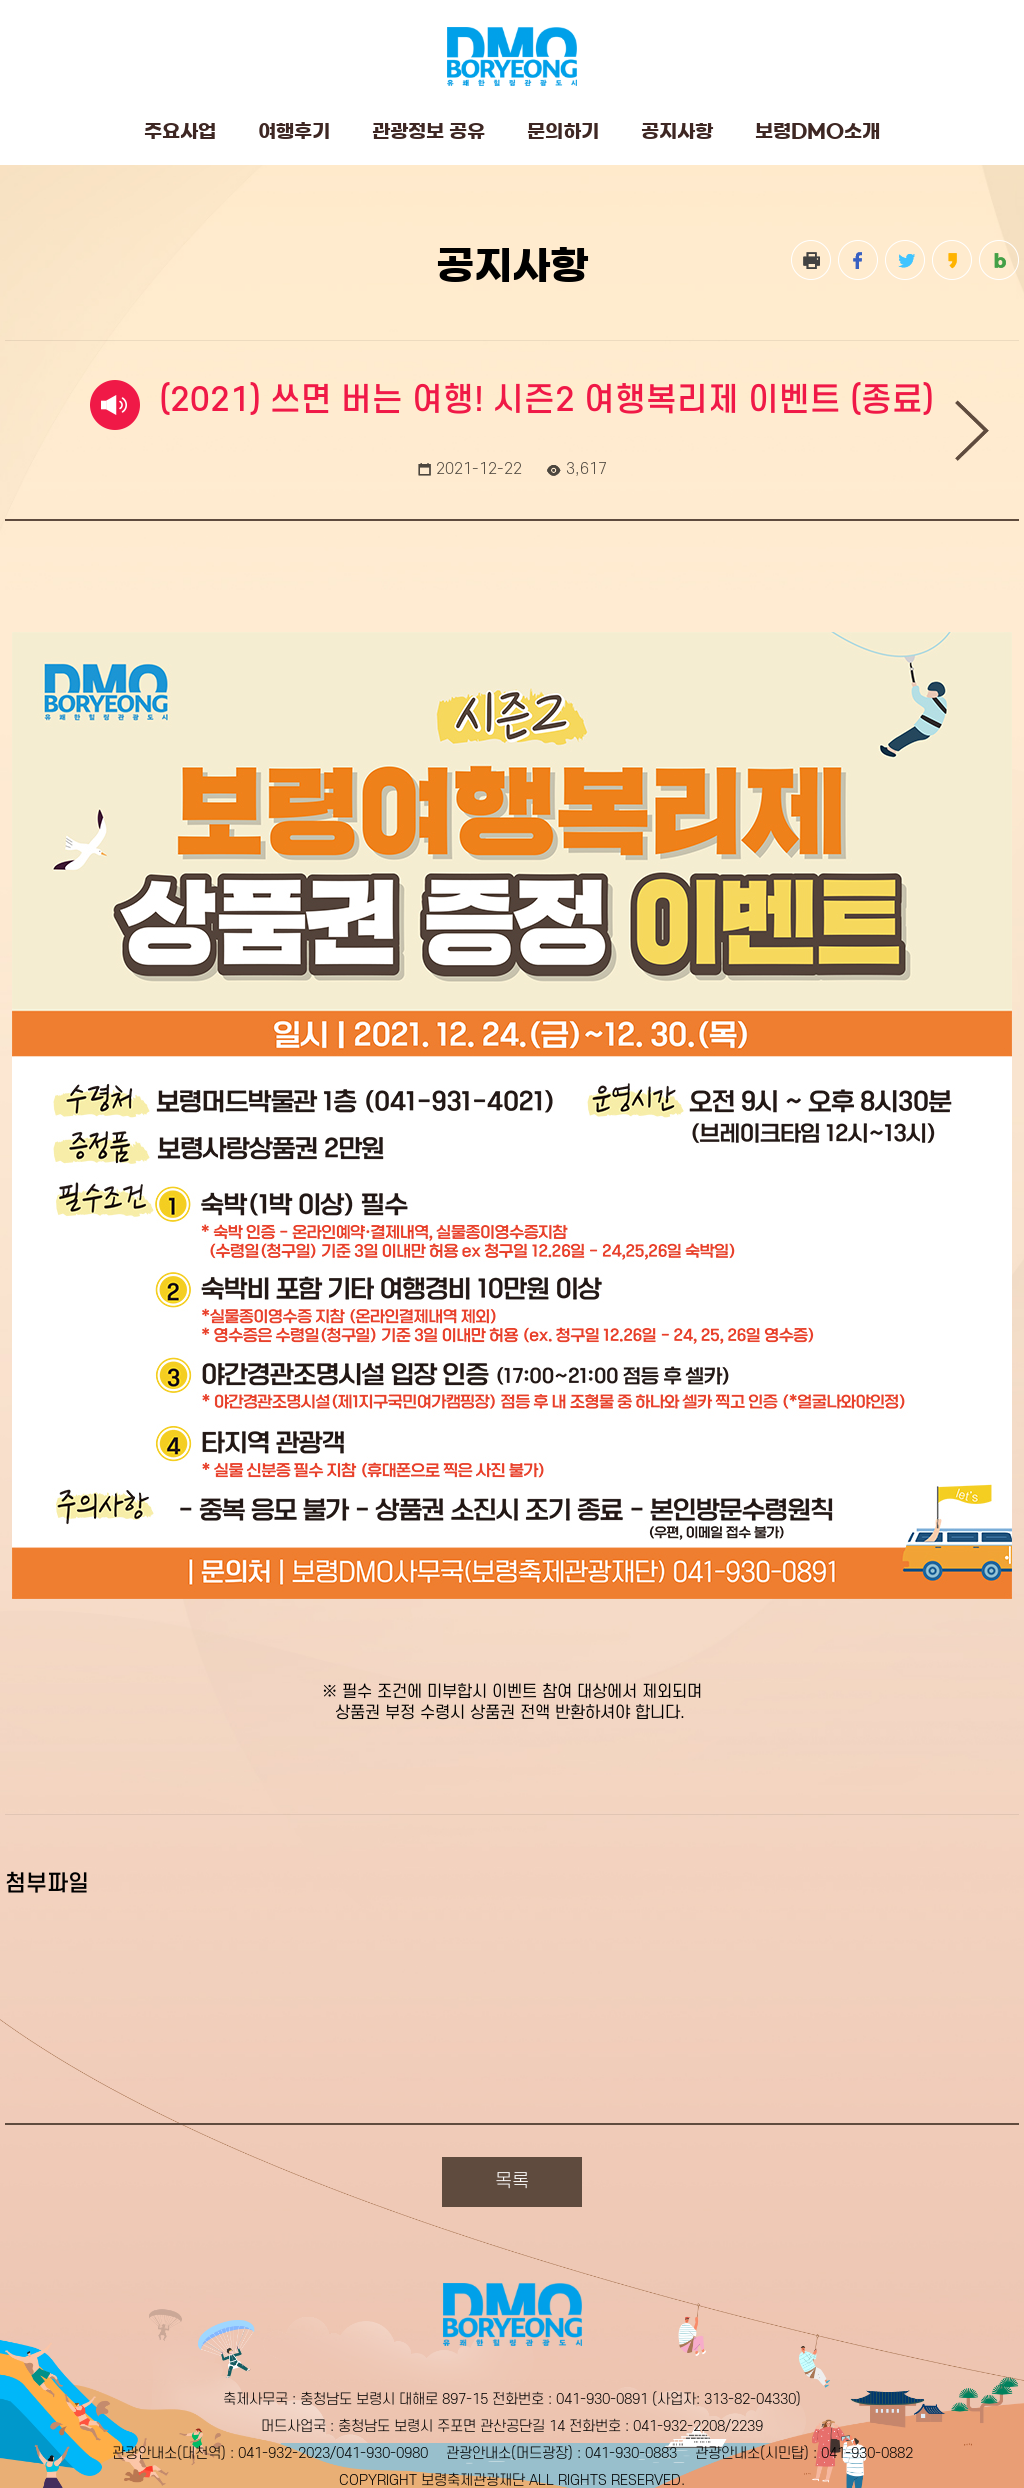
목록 (512, 2181)
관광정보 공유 (428, 131)
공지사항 (677, 131)
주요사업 (180, 131)
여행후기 (294, 131)
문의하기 (563, 131)
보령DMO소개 (817, 131)
